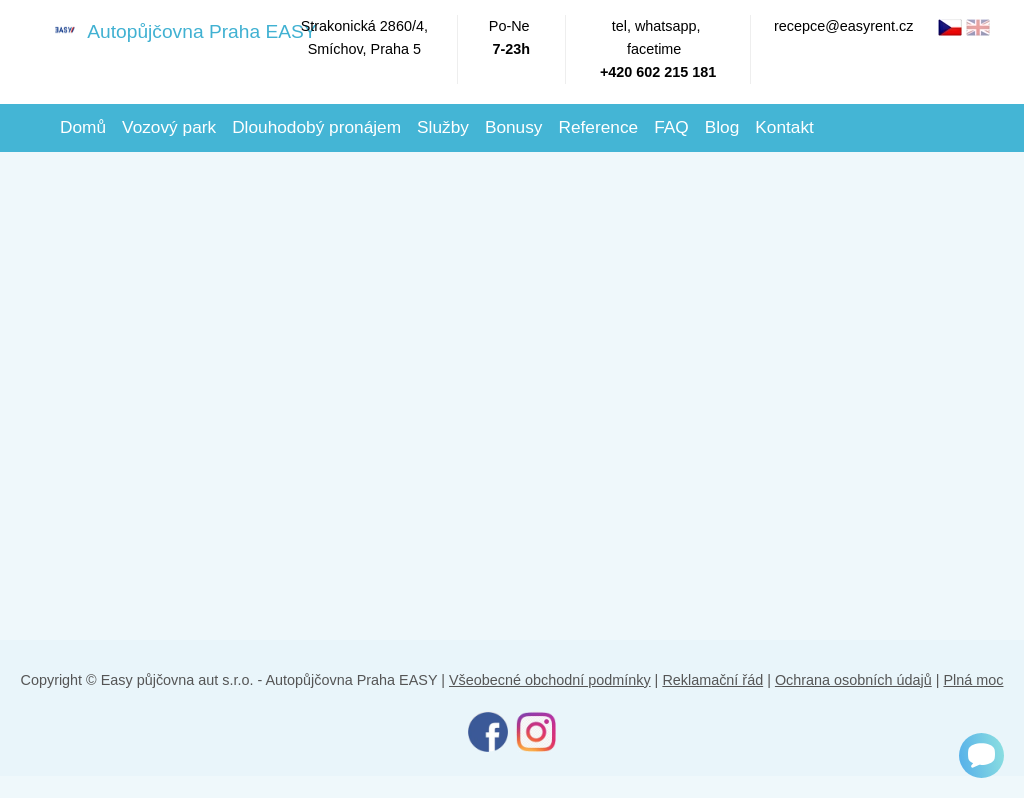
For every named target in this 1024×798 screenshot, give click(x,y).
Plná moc (973, 680)
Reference (598, 127)
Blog (722, 127)
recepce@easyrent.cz (843, 26)
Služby (443, 127)
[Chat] (981, 755)
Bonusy (514, 127)
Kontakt (784, 127)
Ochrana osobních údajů (853, 680)
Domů (83, 127)
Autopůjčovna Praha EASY (164, 30)
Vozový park (169, 127)
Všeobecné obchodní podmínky (550, 680)
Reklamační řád (712, 680)
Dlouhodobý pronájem (316, 127)
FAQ (671, 127)
